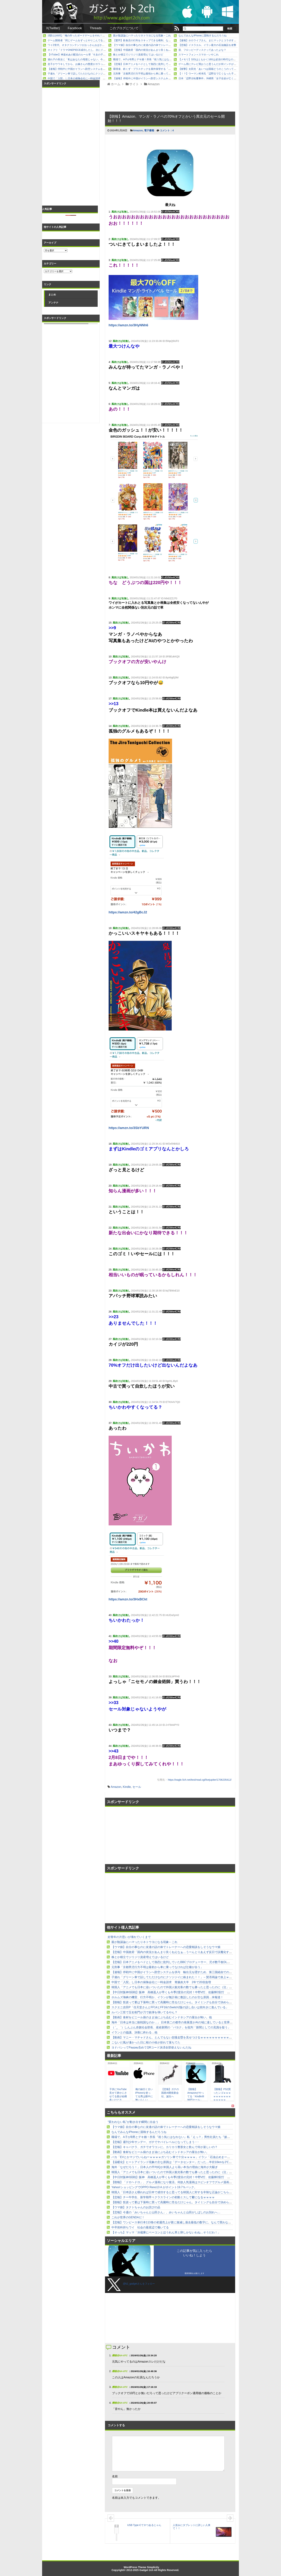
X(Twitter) (53, 28)
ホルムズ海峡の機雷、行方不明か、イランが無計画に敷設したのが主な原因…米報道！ (167, 1997)
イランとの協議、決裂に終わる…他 (134, 2032)
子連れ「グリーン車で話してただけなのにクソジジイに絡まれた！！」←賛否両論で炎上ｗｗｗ (102, 73)
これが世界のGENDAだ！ (128, 2217)
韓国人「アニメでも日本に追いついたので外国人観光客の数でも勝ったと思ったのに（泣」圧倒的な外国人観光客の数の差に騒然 (194, 1987)
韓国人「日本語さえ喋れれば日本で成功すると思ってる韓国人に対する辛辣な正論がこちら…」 (173, 2192)
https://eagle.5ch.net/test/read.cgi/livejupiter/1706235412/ (200, 1779)
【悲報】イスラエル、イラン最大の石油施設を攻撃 (207, 45)
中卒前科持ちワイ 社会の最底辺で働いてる (140, 2227)
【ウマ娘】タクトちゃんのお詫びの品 (135, 2207)
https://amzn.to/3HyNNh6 (128, 325)
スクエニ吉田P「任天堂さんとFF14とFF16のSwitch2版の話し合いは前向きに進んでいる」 (169, 2007)
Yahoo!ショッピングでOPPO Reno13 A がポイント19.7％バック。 (154, 2187)
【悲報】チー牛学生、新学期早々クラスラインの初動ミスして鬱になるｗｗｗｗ (163, 2197)
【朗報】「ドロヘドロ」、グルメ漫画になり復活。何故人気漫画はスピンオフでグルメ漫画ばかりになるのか (181, 2182)
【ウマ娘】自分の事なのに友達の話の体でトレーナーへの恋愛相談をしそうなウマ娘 (160, 45)
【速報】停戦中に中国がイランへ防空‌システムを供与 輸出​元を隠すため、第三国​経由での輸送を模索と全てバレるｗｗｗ (190, 1972)
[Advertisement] (138, 1835)
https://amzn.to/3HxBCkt (128, 1599)
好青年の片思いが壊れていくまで (129, 1937)
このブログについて (124, 28)
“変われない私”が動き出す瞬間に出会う (133, 2121)
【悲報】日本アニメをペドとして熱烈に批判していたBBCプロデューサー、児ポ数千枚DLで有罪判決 (170, 64)
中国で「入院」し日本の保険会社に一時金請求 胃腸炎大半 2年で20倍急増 (91, 78)
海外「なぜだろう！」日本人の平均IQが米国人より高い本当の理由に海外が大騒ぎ (164, 2167)
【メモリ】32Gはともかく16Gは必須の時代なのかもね (209, 59)
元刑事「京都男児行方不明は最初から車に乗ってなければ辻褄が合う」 (153, 73)
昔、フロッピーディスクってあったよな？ (202, 49)
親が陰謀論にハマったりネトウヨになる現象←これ (142, 35)
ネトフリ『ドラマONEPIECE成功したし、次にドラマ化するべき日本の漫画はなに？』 (97, 49)
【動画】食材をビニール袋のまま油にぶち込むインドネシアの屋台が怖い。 (160, 2152)
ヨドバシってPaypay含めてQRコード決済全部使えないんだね (151, 2047)
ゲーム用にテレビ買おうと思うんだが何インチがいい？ (209, 64)
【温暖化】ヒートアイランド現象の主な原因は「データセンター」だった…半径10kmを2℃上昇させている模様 (183, 2162)
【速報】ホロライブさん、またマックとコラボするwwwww (211, 40)
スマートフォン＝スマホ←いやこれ (198, 54)
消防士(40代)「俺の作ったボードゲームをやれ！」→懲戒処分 (82, 35)
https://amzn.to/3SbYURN (129, 1128)
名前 (115, 2476)
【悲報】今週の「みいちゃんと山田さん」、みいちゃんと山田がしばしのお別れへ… (165, 2212)
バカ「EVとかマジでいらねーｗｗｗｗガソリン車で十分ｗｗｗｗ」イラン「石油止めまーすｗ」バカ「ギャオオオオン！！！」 (193, 2157)
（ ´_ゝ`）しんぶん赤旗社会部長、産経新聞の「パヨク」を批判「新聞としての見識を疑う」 (170, 2027)
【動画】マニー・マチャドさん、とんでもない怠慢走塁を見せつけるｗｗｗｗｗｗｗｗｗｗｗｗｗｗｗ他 (178, 2037)
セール (136, 1786)
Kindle (127, 1786)
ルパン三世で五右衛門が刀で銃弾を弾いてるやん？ (144, 2012)
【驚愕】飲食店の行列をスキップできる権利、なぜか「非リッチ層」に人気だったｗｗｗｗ (164, 40)
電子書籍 (149, 130)
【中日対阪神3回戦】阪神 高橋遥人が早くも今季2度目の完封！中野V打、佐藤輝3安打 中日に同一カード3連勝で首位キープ (193, 1992)
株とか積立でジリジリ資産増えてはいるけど (138, 54)
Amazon (138, 130)
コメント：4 (167, 130)
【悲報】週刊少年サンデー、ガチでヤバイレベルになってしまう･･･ (155, 2142)
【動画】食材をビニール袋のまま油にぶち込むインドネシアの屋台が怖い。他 (161, 2017)
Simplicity (153, 2567)
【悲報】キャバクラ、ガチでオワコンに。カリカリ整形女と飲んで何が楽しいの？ (164, 2147)
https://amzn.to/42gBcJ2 (128, 912)
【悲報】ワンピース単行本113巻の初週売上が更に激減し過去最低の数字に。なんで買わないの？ (174, 2222)
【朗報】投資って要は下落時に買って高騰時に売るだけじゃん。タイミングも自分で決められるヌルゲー (178, 2002)
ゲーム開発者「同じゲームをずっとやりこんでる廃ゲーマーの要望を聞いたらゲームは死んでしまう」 (105, 40)
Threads (96, 28)
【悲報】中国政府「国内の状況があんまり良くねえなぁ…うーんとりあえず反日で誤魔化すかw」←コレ (171, 49)
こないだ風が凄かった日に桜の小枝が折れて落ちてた (145, 2042)
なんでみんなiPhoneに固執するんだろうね (202, 35)
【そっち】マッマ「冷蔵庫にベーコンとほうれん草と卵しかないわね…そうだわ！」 (165, 2232)
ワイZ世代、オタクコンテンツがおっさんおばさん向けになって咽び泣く (89, 45)
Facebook (75, 28)
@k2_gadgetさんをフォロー (139, 2283)
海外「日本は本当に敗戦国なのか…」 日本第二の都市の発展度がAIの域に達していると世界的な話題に (177, 2022)
